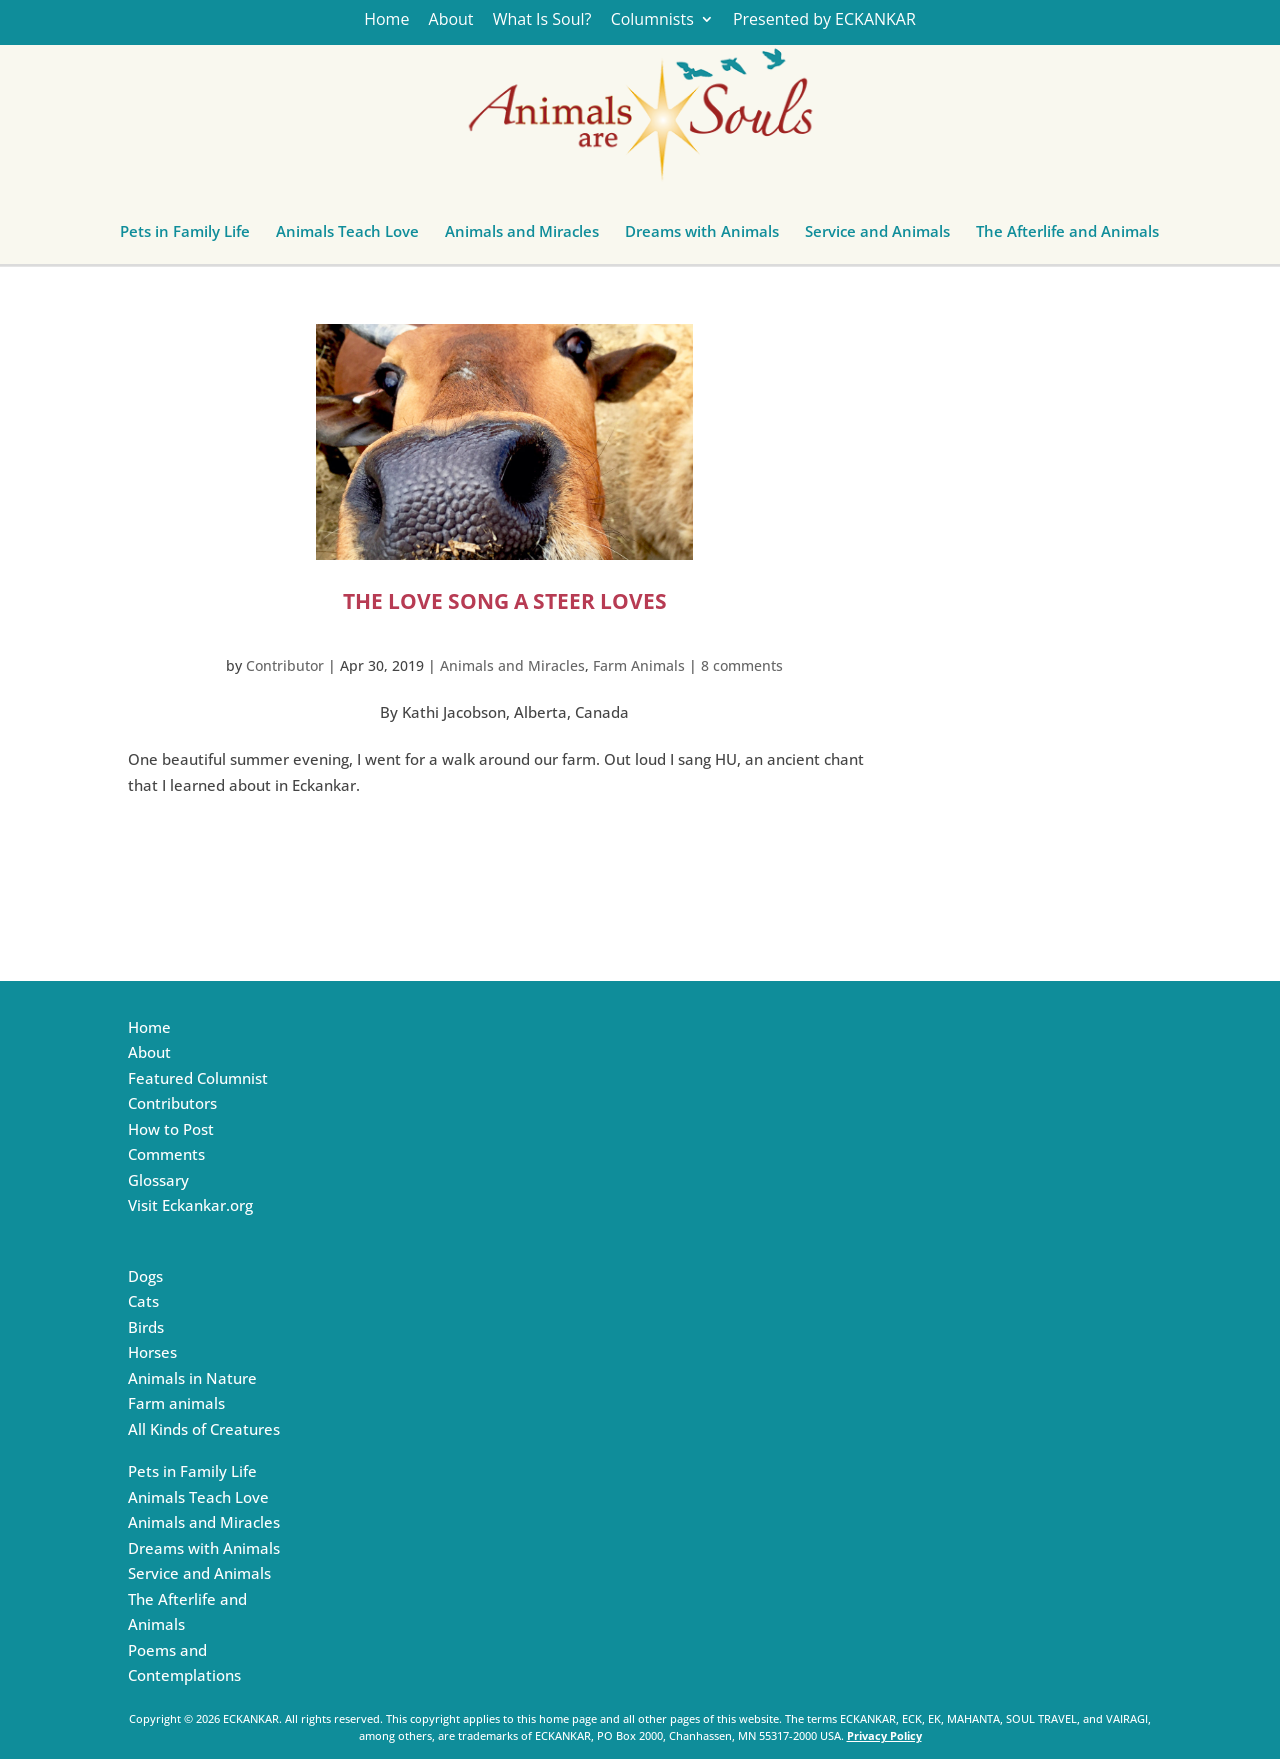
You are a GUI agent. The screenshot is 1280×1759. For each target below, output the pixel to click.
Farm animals (176, 1403)
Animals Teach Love (347, 236)
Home (386, 20)
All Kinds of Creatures (204, 1429)
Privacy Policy (884, 1735)
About (451, 20)
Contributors (172, 1103)
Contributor (285, 665)
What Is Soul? (542, 20)
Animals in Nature (192, 1378)
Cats (143, 1301)
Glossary (158, 1180)
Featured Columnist (198, 1078)
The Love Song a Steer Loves (505, 601)
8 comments (742, 665)
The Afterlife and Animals (1067, 236)
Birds (146, 1327)
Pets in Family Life (185, 236)
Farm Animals (639, 665)
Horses (152, 1352)
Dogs (145, 1276)
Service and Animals (877, 236)
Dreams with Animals (702, 236)
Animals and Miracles (522, 236)
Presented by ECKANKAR (824, 20)
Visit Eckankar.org (190, 1205)
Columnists (652, 20)
